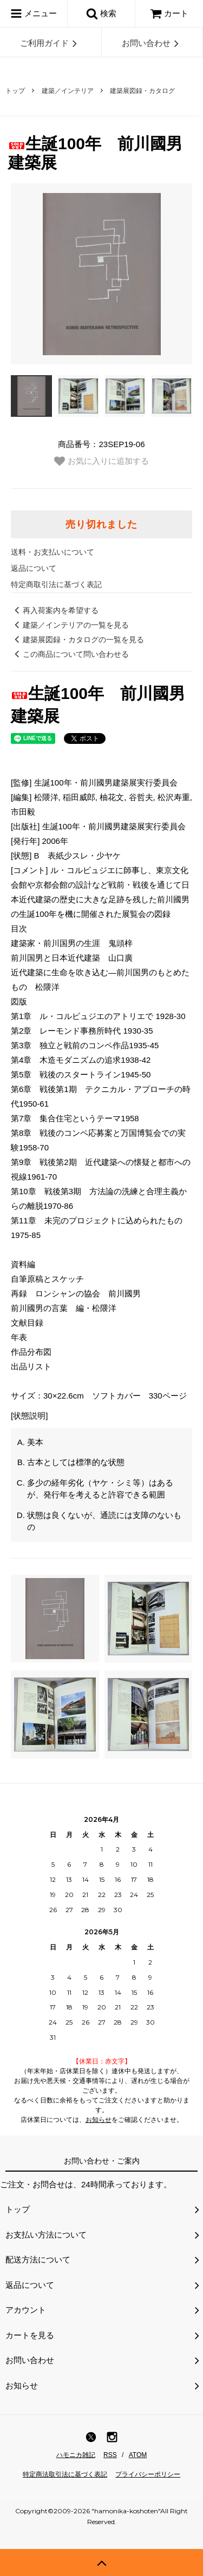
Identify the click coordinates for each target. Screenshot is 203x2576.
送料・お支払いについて (52, 552)
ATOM (138, 2455)
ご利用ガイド (50, 43)
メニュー (33, 13)
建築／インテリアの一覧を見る (70, 625)
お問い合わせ (152, 43)
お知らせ (99, 2120)
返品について (33, 568)
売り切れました (101, 524)
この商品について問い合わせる (70, 654)
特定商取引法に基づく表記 (56, 584)
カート (169, 13)
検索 (101, 13)
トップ (15, 91)
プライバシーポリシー (147, 2474)
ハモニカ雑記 (75, 2455)
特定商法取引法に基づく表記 (65, 2474)
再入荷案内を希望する (55, 610)
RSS (110, 2455)
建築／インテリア (68, 91)
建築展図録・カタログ (142, 91)
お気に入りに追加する (101, 461)
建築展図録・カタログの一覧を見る (77, 639)
